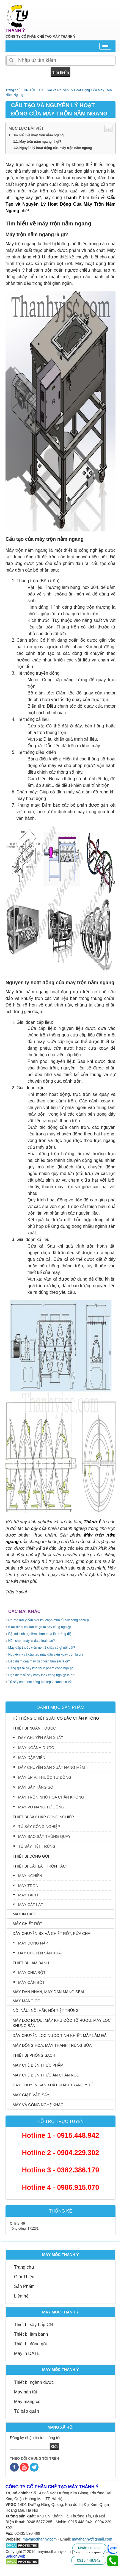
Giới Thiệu (24, 2276)
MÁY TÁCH (28, 1895)
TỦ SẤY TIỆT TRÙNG (37, 1846)
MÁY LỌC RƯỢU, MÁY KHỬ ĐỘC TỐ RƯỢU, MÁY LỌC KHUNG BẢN (62, 2023)
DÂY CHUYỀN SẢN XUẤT (40, 1738)
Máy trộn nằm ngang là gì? (40, 142)
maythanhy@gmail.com (92, 2539)
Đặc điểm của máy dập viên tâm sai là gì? (39, 1661)
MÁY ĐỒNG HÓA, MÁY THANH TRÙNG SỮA (52, 2045)
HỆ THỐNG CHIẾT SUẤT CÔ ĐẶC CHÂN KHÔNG (56, 1718)
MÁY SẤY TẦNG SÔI (36, 1787)
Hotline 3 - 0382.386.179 (60, 2170)
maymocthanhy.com (40, 2539)
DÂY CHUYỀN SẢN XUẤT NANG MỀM (51, 1767)
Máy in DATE (27, 2353)
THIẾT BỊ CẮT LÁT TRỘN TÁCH (40, 1866)
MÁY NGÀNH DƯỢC (36, 1747)
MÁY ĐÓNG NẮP (33, 1943)
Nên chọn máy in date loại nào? (31, 1641)
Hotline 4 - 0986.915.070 (60, 2187)
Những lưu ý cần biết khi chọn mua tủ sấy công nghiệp (48, 1620)
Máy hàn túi (25, 2392)
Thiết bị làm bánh (31, 2334)
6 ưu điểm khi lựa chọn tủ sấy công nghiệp (39, 1627)
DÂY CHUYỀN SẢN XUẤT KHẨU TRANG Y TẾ (53, 2085)
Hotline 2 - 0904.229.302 (60, 2152)
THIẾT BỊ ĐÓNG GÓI (31, 1856)
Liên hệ (21, 2296)
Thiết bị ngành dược (34, 2382)
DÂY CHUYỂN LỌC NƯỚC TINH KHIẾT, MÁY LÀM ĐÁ (60, 2035)
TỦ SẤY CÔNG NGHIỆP (39, 1826)
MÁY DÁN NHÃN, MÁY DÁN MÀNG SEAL (49, 1992)
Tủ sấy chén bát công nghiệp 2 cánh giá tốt (40, 1682)
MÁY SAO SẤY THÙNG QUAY (44, 1836)
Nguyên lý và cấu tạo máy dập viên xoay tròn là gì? (45, 1654)
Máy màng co (27, 2401)
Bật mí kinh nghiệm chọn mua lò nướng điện (40, 1634)
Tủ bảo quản (26, 2411)
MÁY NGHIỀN (30, 1876)
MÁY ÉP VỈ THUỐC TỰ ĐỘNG (44, 1777)
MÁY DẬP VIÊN (31, 1757)
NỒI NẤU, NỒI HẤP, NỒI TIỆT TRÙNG (46, 2010)
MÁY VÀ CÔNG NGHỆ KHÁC (38, 2105)
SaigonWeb (15, 2556)
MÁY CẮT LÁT (30, 1904)
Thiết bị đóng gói (30, 2343)
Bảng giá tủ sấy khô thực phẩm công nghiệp (40, 1668)
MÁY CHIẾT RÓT (27, 1923)
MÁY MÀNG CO (26, 2001)
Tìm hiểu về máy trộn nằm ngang (38, 135)
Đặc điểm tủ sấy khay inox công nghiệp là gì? (41, 1675)
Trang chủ (24, 2267)
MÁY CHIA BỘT (31, 1972)
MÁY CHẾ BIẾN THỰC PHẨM (38, 2065)
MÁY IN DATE (25, 1914)
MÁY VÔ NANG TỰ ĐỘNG (41, 1807)
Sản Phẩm (24, 2286)
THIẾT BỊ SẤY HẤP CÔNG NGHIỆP (43, 1817)
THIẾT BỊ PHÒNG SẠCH (34, 2055)
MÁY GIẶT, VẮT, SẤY (31, 2095)
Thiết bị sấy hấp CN (33, 2324)
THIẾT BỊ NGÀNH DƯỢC (34, 1728)
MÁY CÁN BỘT (31, 1982)
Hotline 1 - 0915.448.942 (60, 2135)
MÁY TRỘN (28, 1885)
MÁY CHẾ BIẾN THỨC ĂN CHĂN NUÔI (47, 2075)
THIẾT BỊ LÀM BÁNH (31, 1963)
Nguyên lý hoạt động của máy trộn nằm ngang (56, 148)
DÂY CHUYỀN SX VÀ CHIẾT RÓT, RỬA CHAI (52, 1933)
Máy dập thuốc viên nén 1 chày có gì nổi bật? (41, 1648)
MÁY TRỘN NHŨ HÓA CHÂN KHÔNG (51, 1797)
